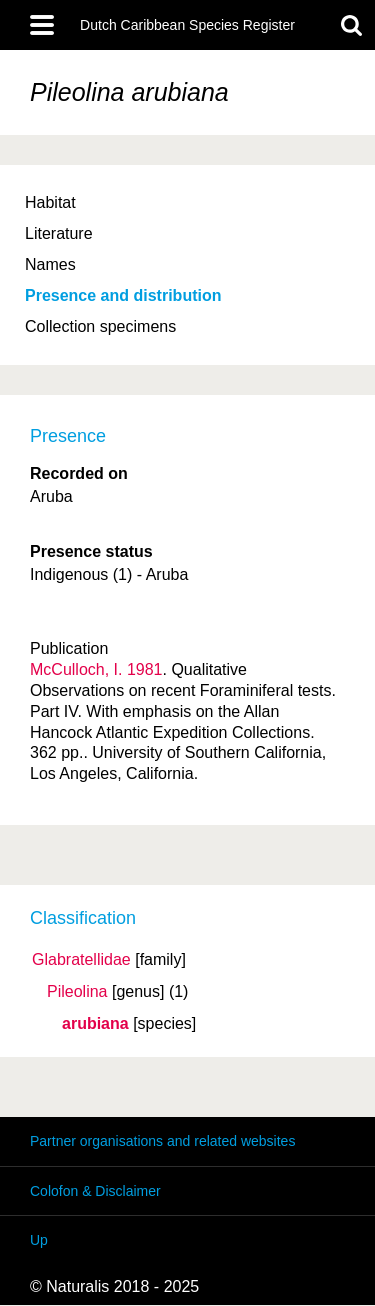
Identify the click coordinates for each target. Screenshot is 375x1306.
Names (50, 264)
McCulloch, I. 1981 (96, 669)
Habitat (50, 202)
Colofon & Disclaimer (95, 1191)
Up (39, 1240)
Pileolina (77, 992)
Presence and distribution (123, 295)
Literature (59, 233)
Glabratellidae (81, 960)
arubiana (95, 1024)
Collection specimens (100, 326)
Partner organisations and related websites (162, 1141)
